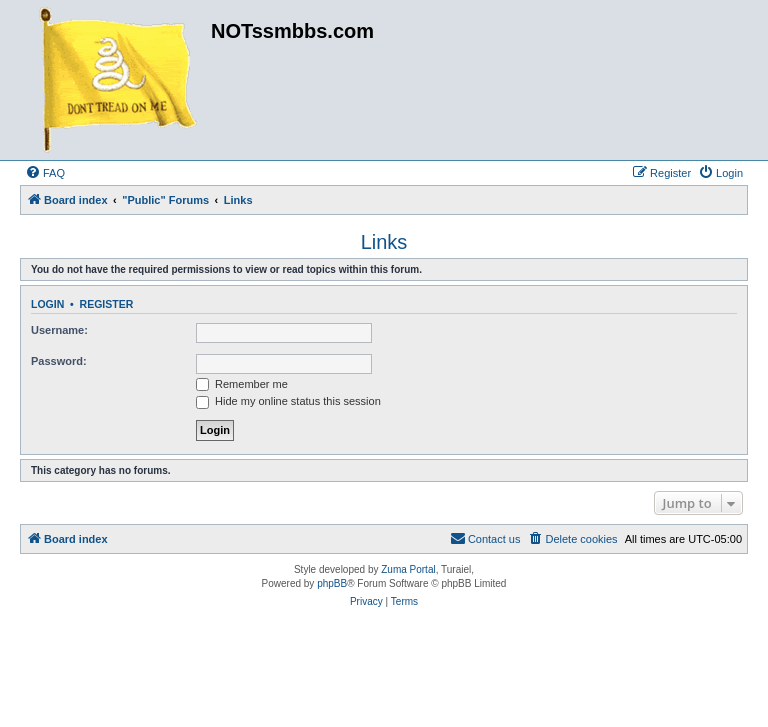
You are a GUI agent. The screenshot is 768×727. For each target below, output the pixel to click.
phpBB (332, 583)
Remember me (242, 384)
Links (384, 242)
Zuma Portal (408, 569)
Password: (59, 361)
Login (47, 304)
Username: (59, 330)
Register (107, 304)
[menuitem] (45, 173)
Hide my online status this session (288, 401)
